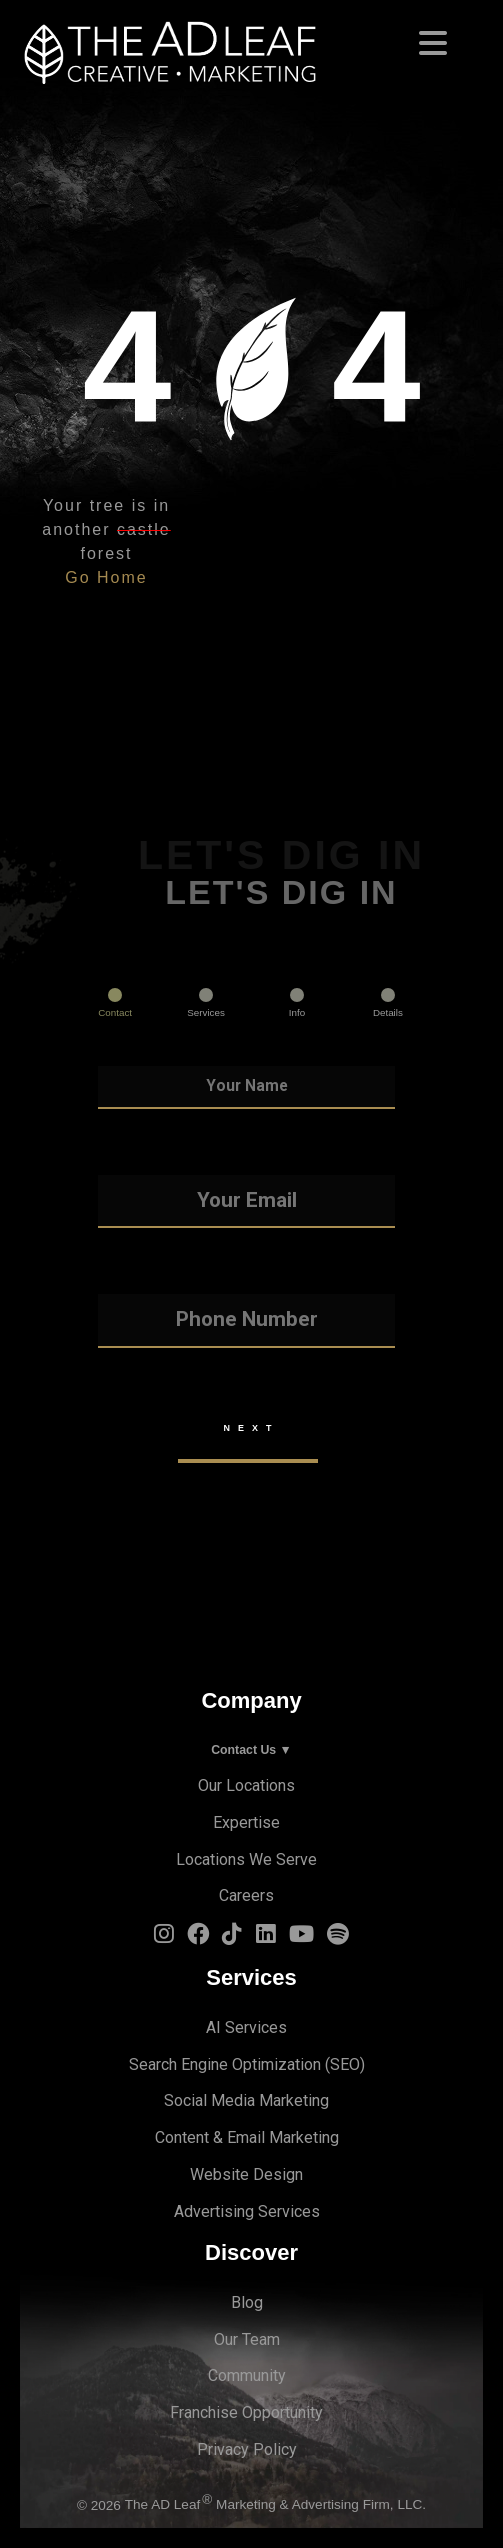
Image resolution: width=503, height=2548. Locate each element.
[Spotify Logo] (338, 1938)
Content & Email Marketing (247, 2137)
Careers (246, 1895)
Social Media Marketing (246, 2100)
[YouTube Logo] (301, 1938)
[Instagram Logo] (164, 1938)
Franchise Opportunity (246, 2412)
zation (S (309, 2064)
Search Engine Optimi (203, 2064)
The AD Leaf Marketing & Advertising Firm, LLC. (275, 2504)
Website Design (246, 2174)
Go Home (106, 577)
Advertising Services (247, 2211)
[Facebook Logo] (198, 1938)
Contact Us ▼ (251, 1750)
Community (247, 2375)
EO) (352, 2064)
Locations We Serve (246, 1859)
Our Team (247, 2339)
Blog (247, 2302)
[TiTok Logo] (232, 1938)
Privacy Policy (247, 2449)
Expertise (246, 1822)
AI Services (246, 2027)
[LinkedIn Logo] (266, 1938)
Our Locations (246, 1785)
